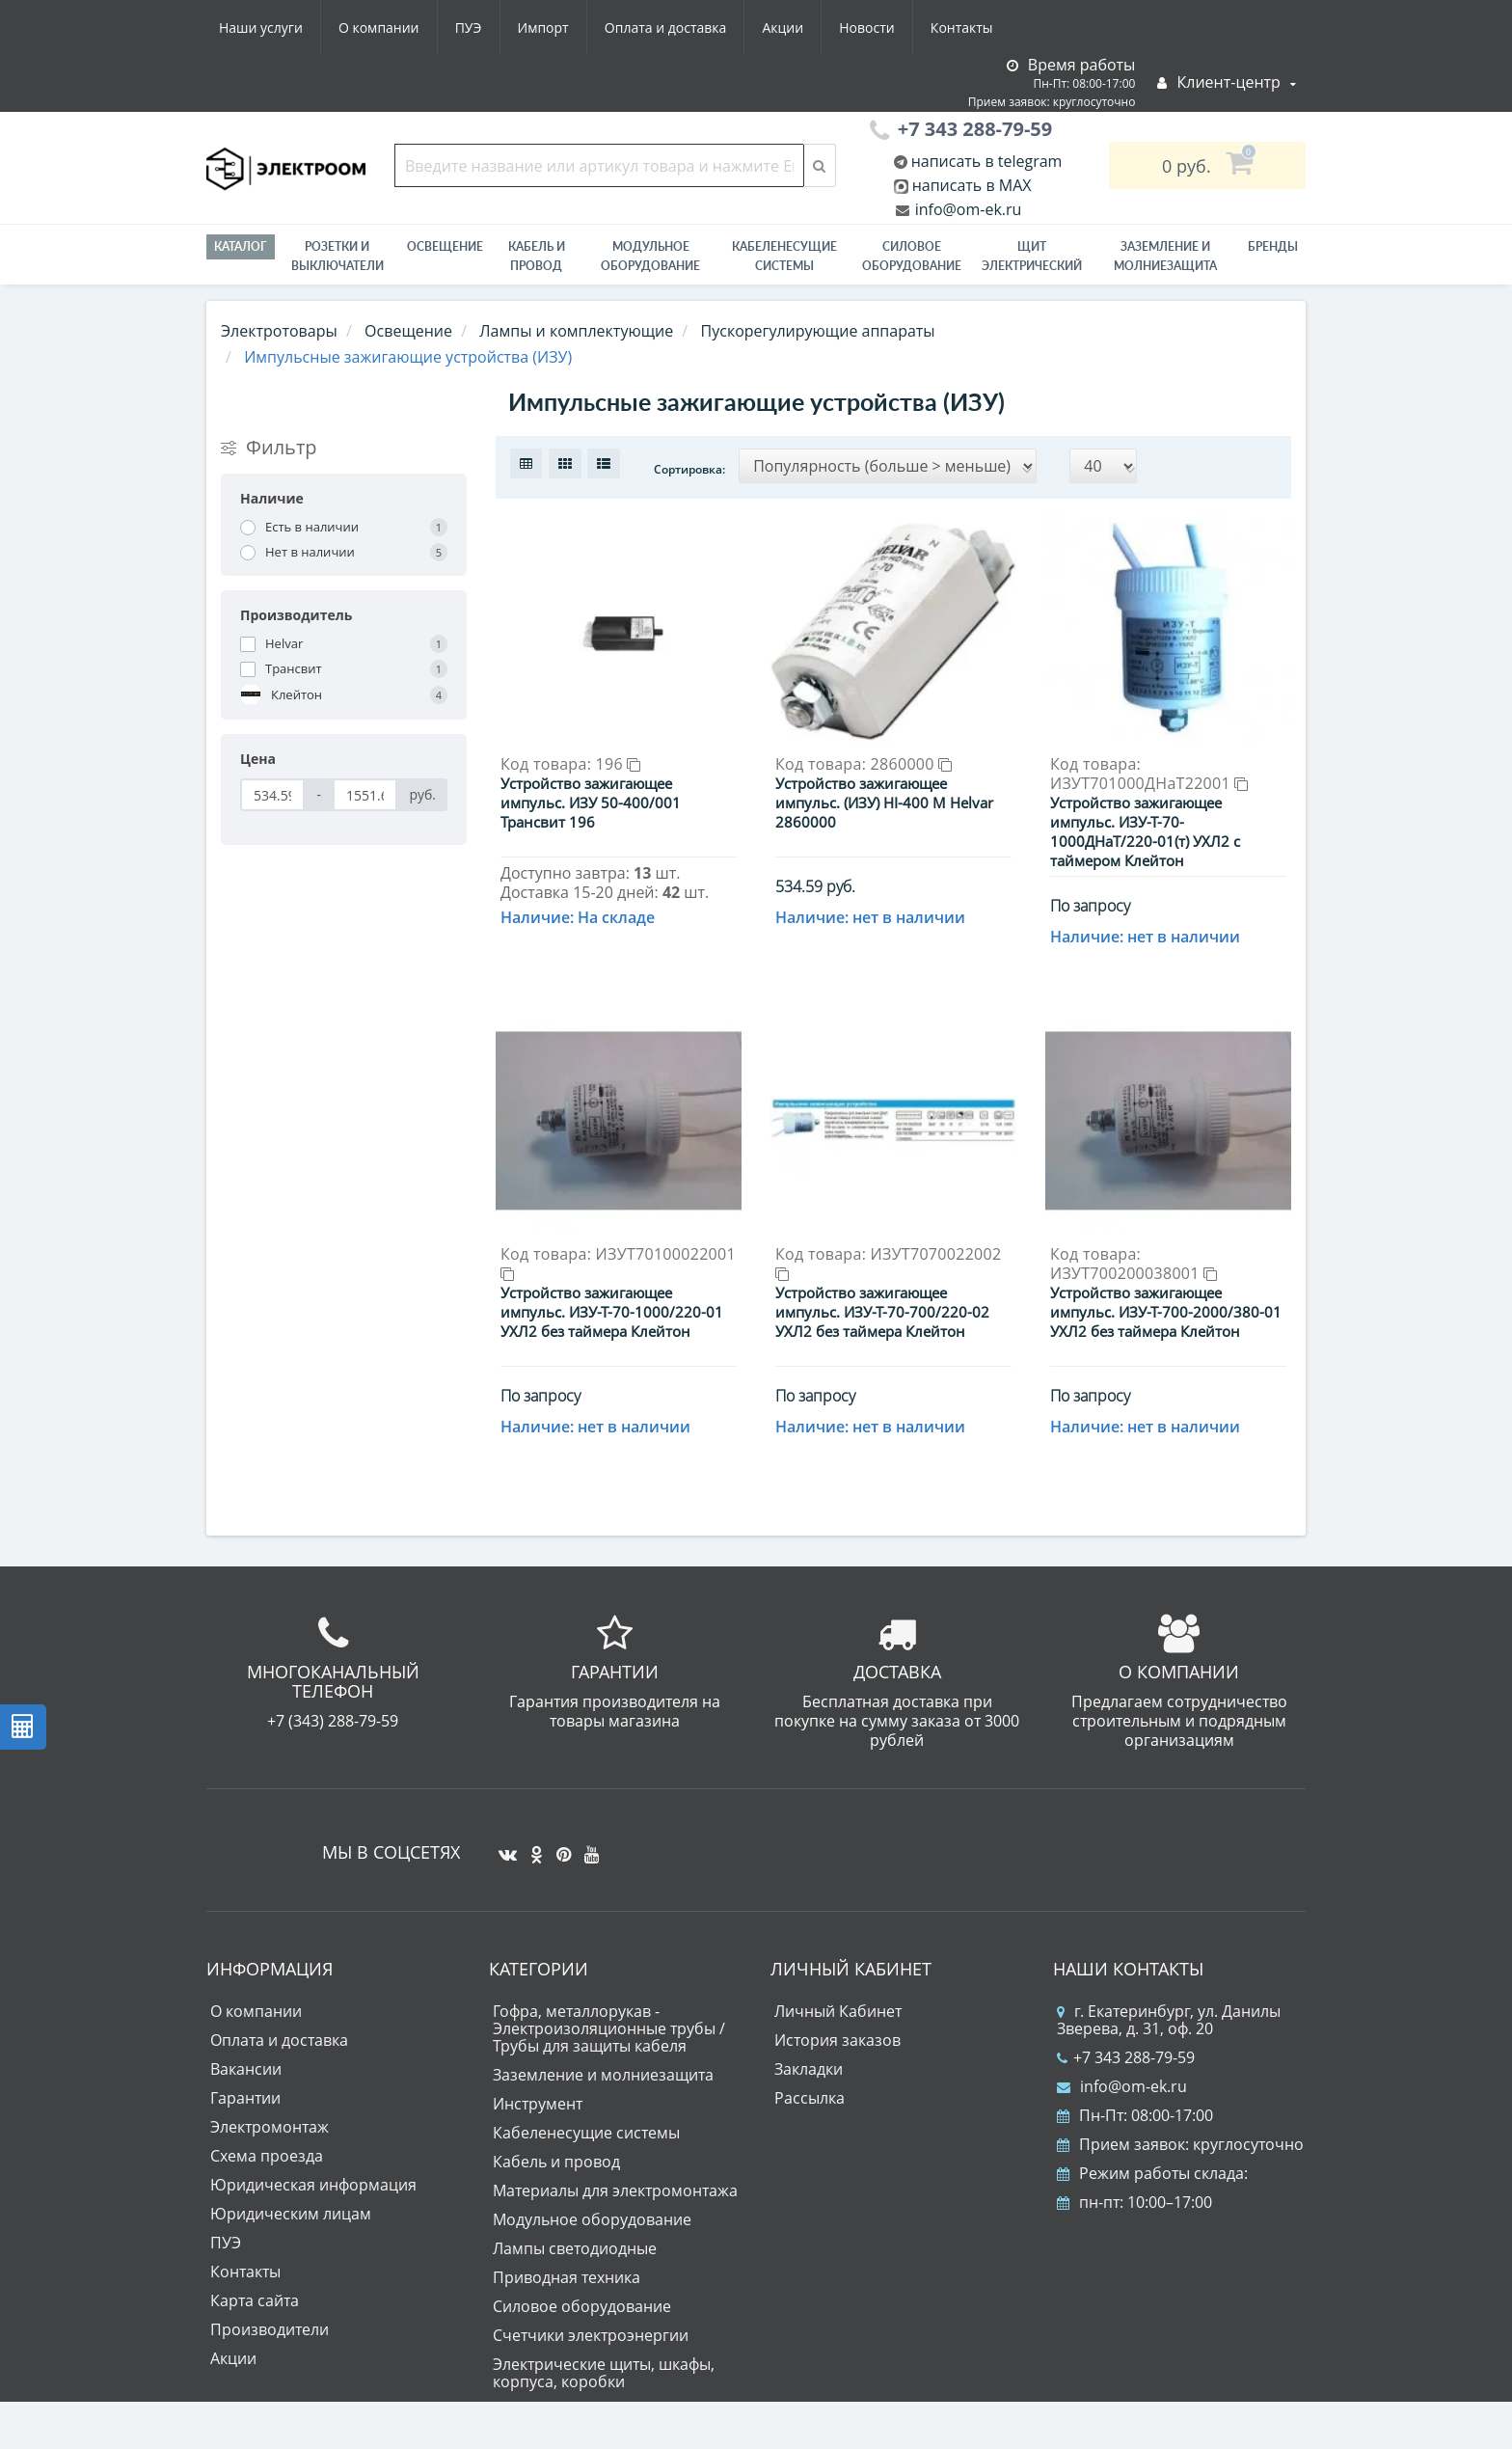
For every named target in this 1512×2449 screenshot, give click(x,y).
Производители (269, 2329)
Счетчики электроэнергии (590, 2335)
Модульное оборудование (650, 256)
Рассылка (809, 2098)
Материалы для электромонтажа (615, 2190)
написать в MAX (972, 185)
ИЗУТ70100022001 (618, 1262)
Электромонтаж (269, 2126)
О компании (378, 27)
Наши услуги (261, 27)
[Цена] (272, 794)
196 (618, 764)
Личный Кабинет (838, 2011)
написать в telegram (985, 161)
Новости (866, 27)
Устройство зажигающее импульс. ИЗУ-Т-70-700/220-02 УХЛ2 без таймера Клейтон (882, 1312)
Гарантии (245, 2098)
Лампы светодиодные (575, 2248)
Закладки (808, 2069)
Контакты (962, 27)
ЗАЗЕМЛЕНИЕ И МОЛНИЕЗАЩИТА (1165, 256)
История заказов (837, 2040)
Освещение (445, 246)
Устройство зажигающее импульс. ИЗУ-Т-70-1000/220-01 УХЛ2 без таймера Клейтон (611, 1312)
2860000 (912, 764)
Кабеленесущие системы (784, 256)
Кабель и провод (536, 256)
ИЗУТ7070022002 (888, 1262)
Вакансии (246, 2069)
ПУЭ (468, 27)
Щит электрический (1032, 256)
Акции (782, 27)
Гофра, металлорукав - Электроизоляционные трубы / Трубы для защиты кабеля (609, 2028)
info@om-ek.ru (966, 209)
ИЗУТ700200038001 (1134, 1273)
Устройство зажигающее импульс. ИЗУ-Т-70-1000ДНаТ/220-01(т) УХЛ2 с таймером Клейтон (1145, 831)
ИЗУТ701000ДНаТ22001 (1149, 783)
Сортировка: (689, 469)
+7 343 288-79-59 (1126, 2057)
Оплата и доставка (666, 27)
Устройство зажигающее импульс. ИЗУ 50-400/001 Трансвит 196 (590, 802)
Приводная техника (566, 2277)
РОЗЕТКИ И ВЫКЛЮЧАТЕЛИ (337, 256)
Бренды (1273, 246)
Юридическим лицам (290, 2213)
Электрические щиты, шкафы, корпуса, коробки (604, 2373)
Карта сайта (254, 2300)
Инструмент (537, 2103)
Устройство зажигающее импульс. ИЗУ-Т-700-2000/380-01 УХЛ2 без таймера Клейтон (1166, 1312)
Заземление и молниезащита (603, 2074)
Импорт (543, 27)
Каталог (240, 246)
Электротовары (279, 330)
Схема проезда (266, 2155)
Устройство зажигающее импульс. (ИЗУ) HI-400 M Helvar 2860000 (884, 802)
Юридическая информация (313, 2184)
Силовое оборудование (911, 256)
